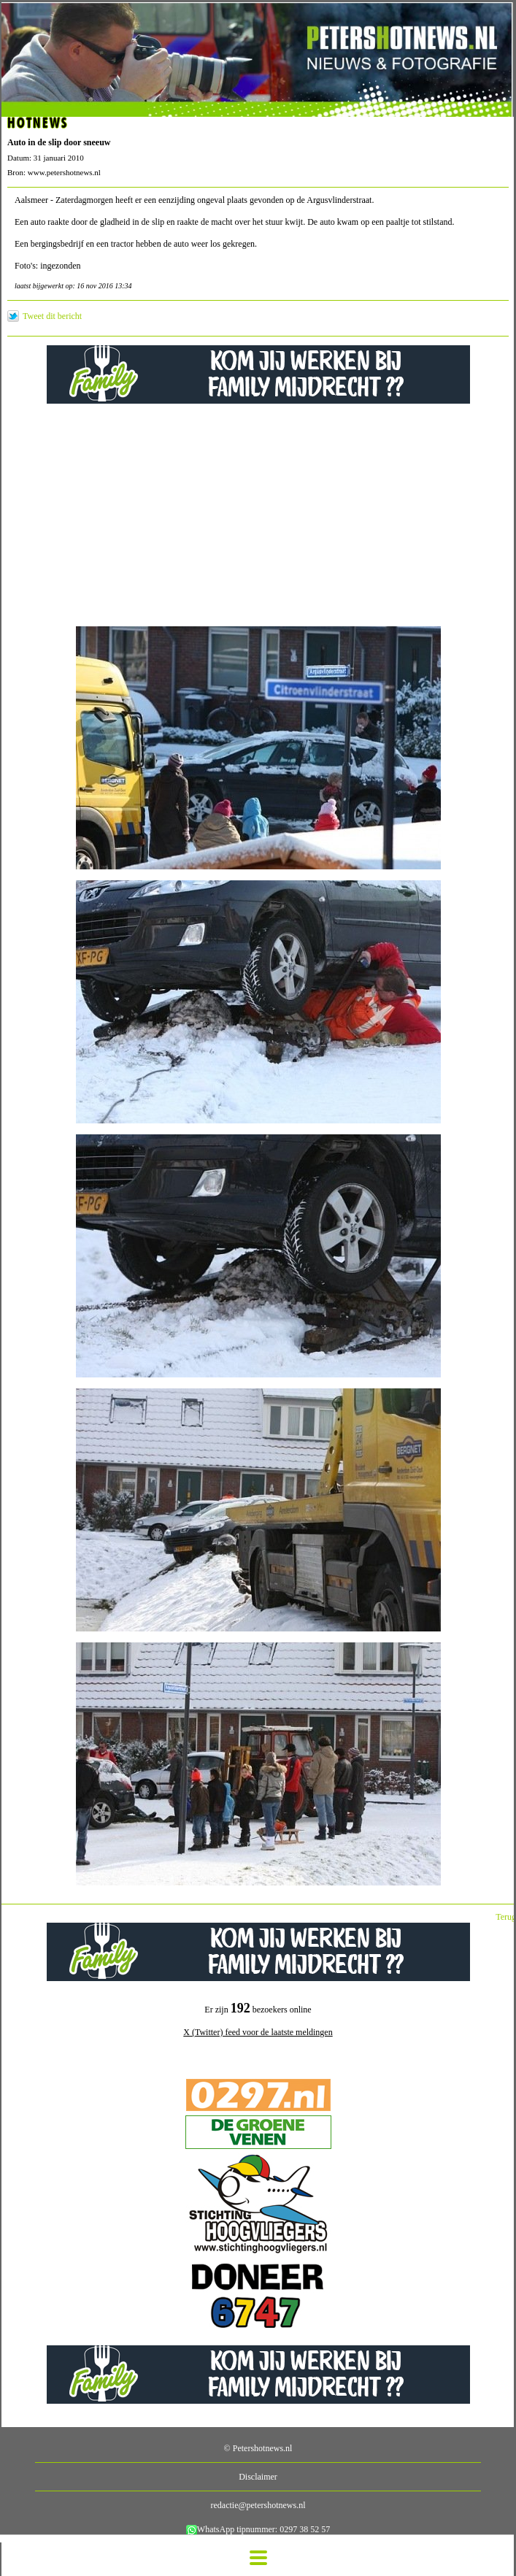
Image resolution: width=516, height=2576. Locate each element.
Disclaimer (258, 2477)
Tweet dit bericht (52, 316)
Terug (506, 1917)
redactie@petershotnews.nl (257, 2505)
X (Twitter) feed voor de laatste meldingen (257, 2032)
